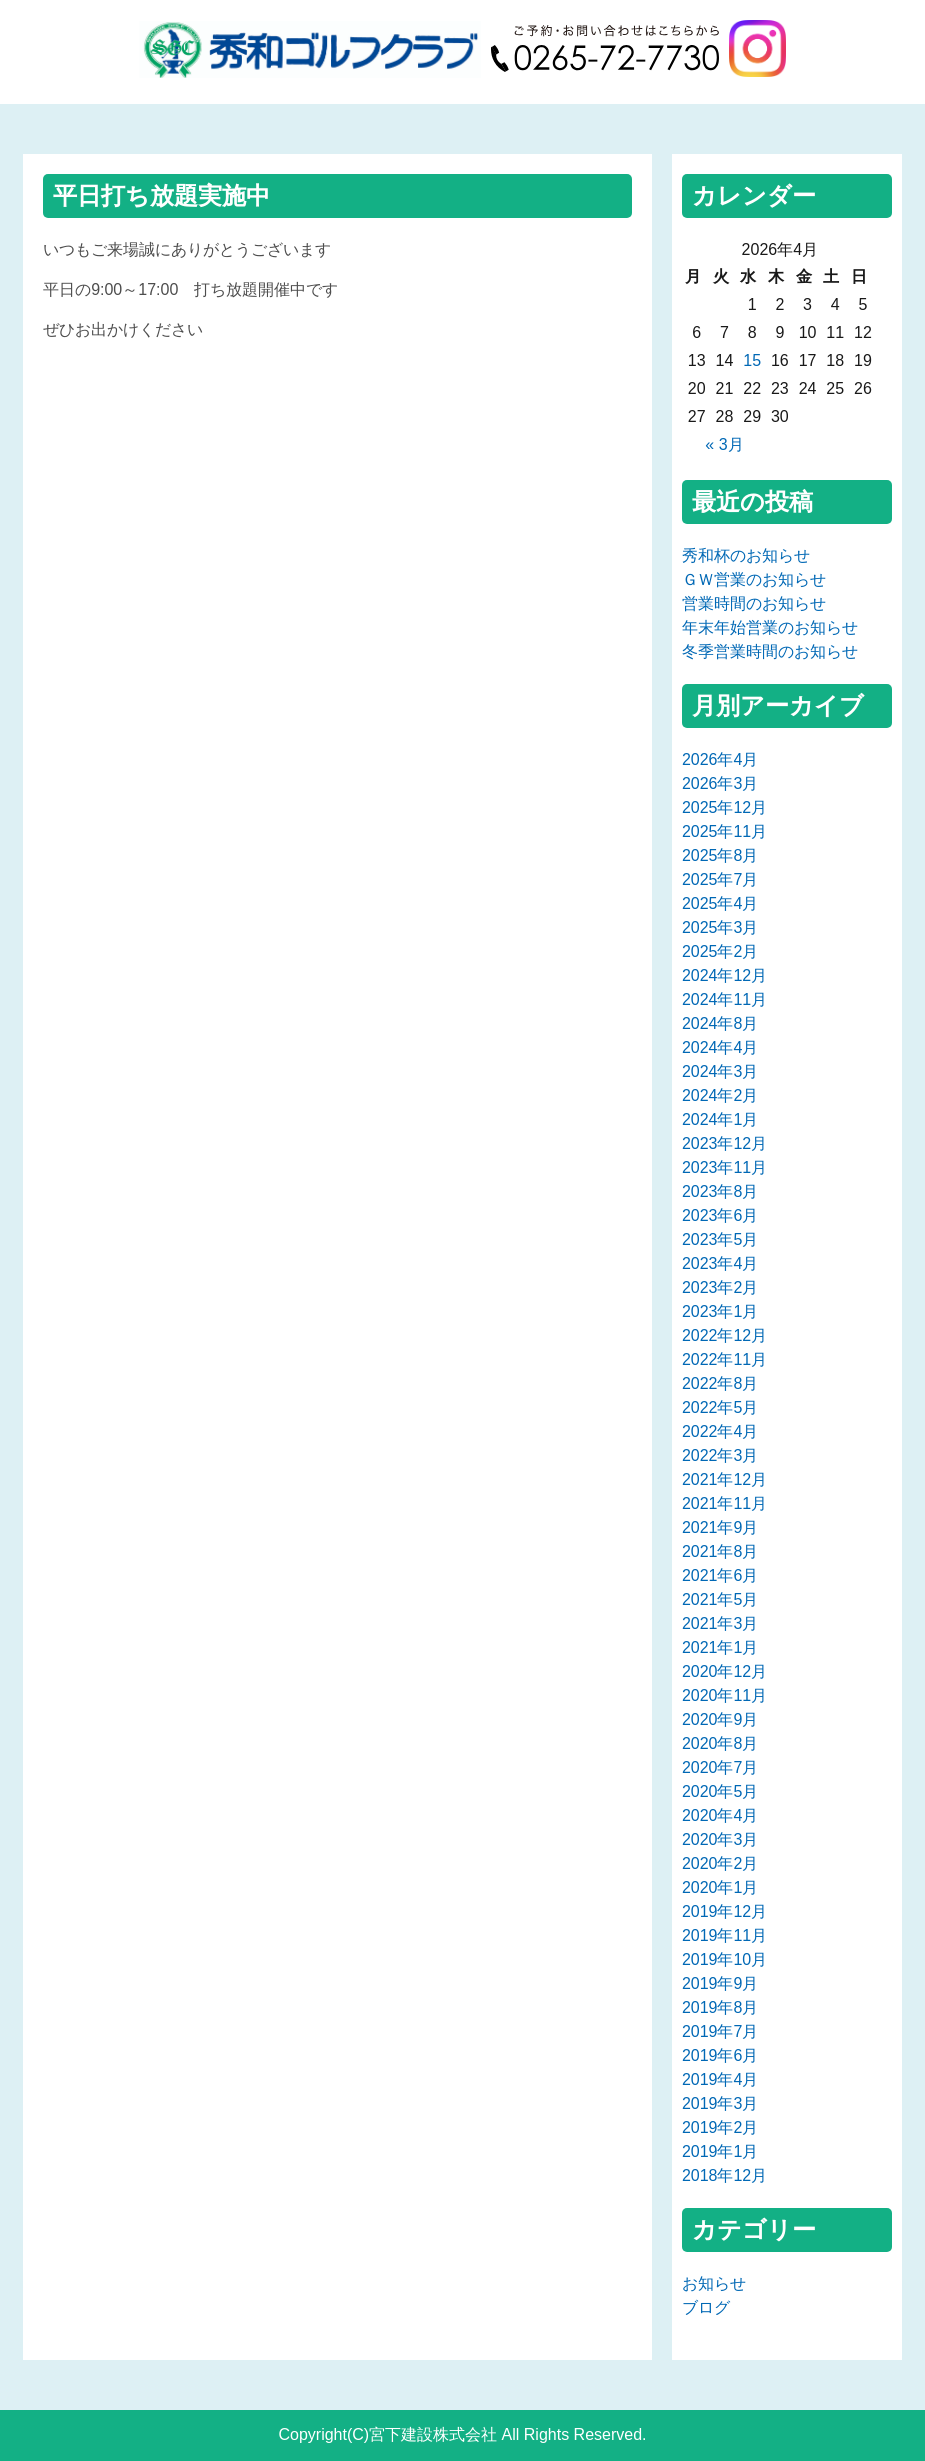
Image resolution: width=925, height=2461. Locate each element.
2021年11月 (724, 1503)
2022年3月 (720, 1455)
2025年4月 (720, 903)
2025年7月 (720, 879)
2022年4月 (720, 1431)
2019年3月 (720, 2103)
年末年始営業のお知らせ (770, 627)
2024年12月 (724, 975)
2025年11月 (724, 831)
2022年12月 (724, 1335)
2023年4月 (720, 1263)
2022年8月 (720, 1383)
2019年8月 (720, 2007)
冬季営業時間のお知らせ (770, 651)
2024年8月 (720, 1023)
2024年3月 (720, 1071)
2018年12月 (724, 2175)
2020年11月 (724, 1695)
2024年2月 (720, 1095)
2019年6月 (720, 2055)
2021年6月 (720, 1575)
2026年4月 (720, 759)
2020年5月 (720, 1791)
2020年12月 (724, 1671)
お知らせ (714, 2283)
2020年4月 (720, 1815)
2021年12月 (724, 1479)
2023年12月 (724, 1143)
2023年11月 (724, 1167)
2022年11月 (724, 1359)
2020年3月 (720, 1839)
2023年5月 (720, 1239)
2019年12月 (724, 1911)
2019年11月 (724, 1935)
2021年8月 (720, 1551)
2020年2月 (720, 1863)
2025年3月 (720, 927)
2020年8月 (720, 1743)
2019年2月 (720, 2127)
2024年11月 (724, 999)
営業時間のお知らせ (754, 603)
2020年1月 (720, 1887)
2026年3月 (720, 783)
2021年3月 (720, 1623)
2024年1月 (720, 1119)
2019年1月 (720, 2151)
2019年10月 (724, 1959)
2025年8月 (720, 855)
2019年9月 (720, 1983)
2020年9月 (720, 1719)
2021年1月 (720, 1647)
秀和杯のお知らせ (746, 555)
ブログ (706, 2307)
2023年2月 (720, 1287)
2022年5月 (720, 1407)
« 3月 (724, 444)
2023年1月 (720, 1311)
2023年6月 (720, 1215)
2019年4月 (720, 2079)
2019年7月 (720, 2031)
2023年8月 (720, 1191)
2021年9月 (720, 1527)
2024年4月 (720, 1047)
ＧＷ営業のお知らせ (754, 579)
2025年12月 (724, 807)
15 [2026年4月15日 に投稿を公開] (752, 360)
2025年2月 (720, 951)
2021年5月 (720, 1599)
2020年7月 (720, 1767)
